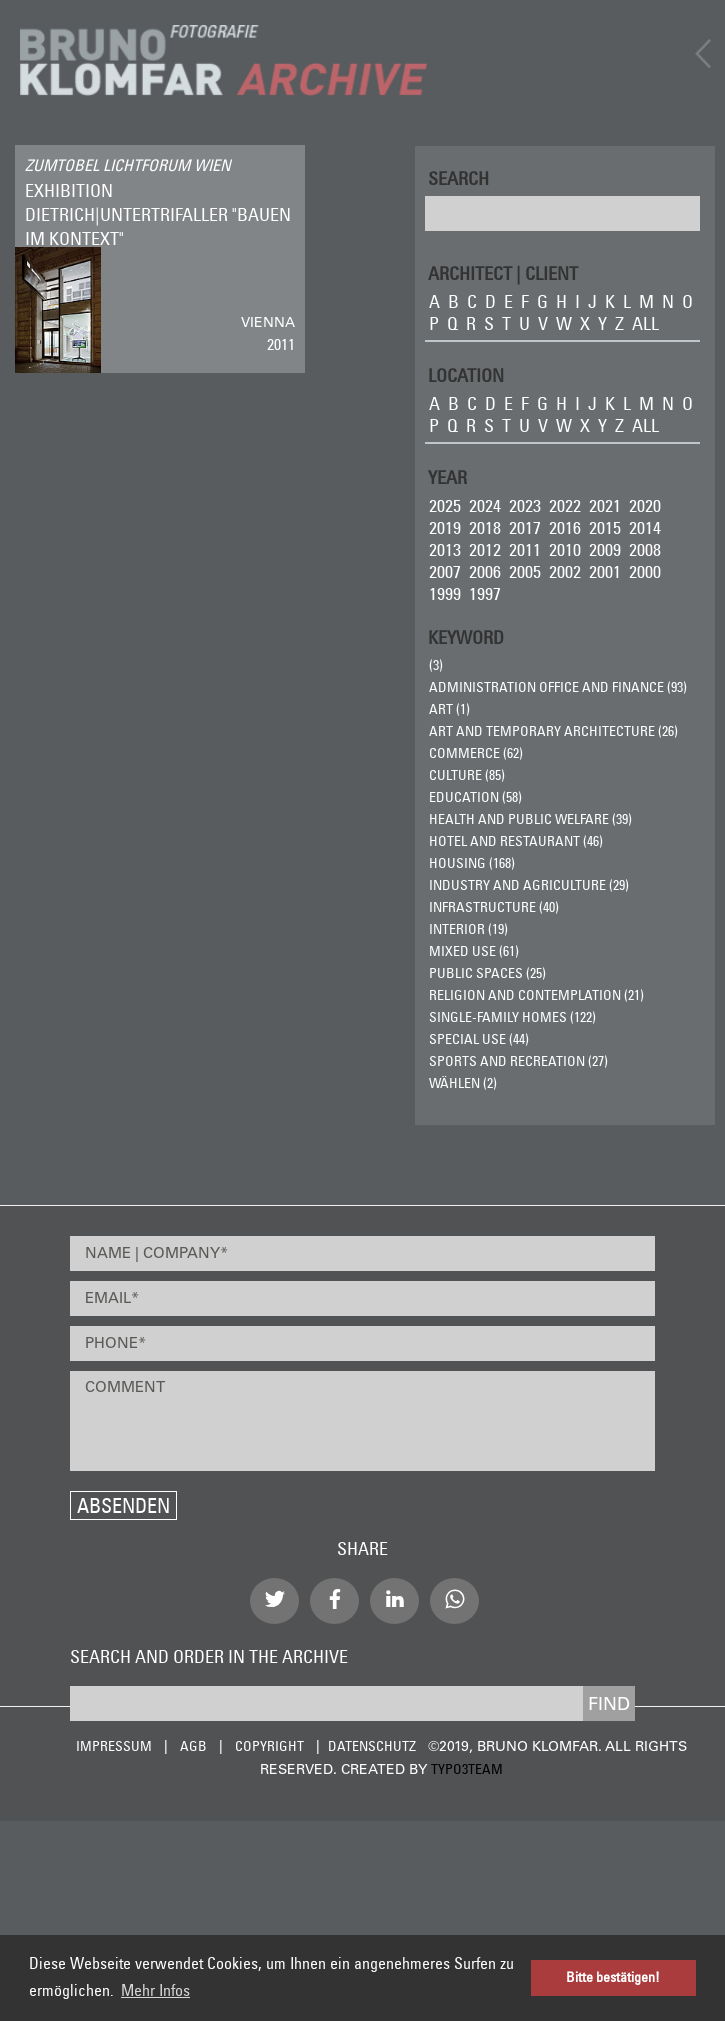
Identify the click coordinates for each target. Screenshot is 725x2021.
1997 (485, 593)
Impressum (114, 1746)
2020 (645, 505)
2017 (525, 527)
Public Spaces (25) (487, 973)
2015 (605, 527)
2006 (485, 571)
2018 (485, 527)
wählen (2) (463, 1083)
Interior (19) (468, 929)
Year (447, 476)
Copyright (269, 1746)
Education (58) (475, 797)
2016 (565, 527)
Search (458, 177)
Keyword (466, 636)
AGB (193, 1746)
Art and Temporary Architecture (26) (553, 731)
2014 (645, 527)
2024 (485, 505)
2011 (525, 549)
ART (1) (449, 709)
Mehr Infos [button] (155, 1990)
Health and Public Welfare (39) (530, 819)
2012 (485, 549)
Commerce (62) (476, 753)
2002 (565, 571)
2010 (565, 549)
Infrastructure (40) (494, 907)
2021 (605, 505)
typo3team (467, 1769)
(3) (436, 665)
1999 (445, 593)
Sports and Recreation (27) (518, 1061)
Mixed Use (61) (474, 951)
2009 (605, 549)
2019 (445, 527)
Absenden (123, 1505)
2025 (445, 505)
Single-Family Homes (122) (512, 1017)
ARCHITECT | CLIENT (503, 272)
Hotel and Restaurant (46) (516, 841)
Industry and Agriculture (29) (529, 885)
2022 (565, 505)
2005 (525, 571)
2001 (605, 571)
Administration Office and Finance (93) (558, 687)
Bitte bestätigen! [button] (613, 1977)
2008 (645, 549)
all (645, 323)
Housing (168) (472, 863)
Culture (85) (467, 775)
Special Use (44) (479, 1039)
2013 (445, 549)
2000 (645, 571)
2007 (445, 571)
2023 (525, 505)
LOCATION (466, 374)
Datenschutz (372, 1746)
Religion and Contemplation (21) (536, 995)
